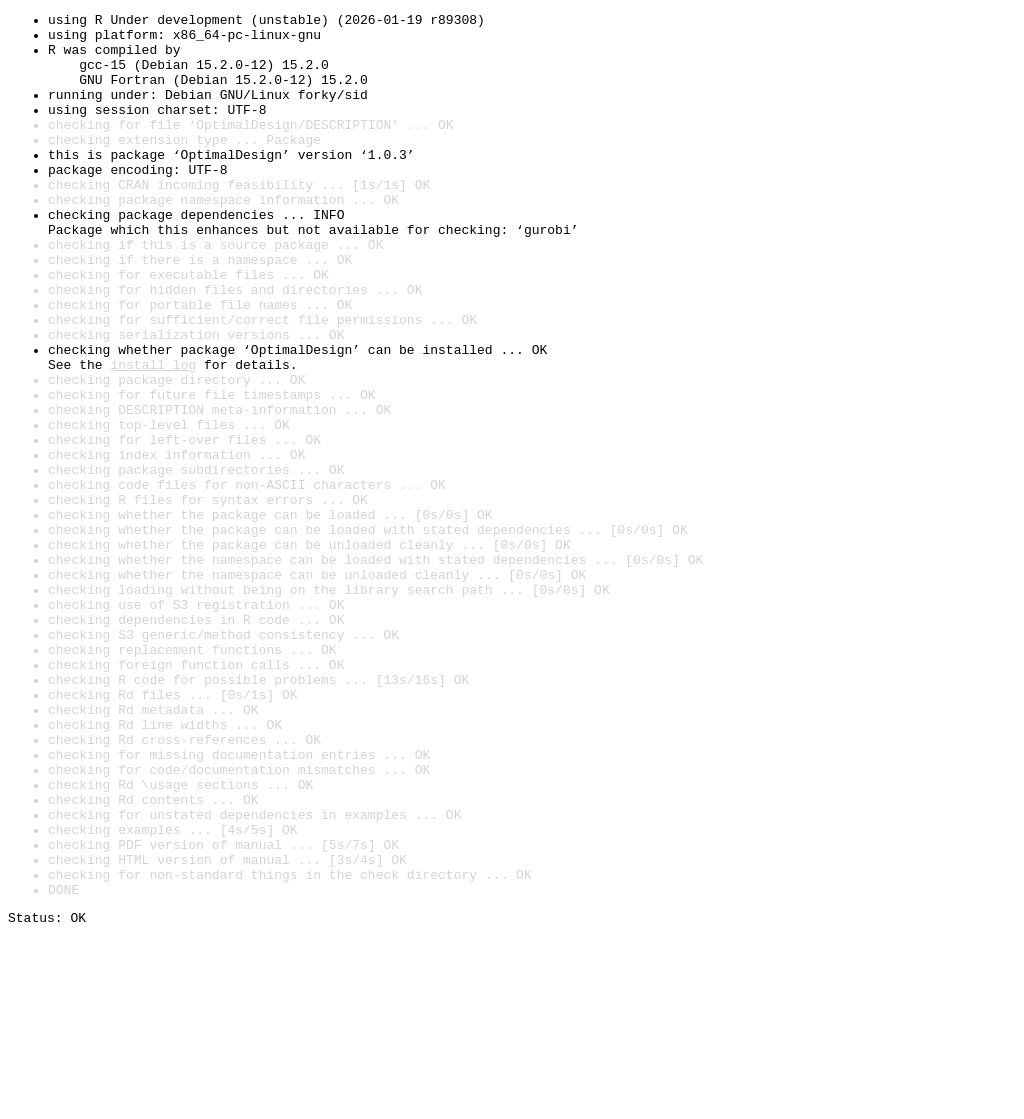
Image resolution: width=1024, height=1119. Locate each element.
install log (153, 436)
